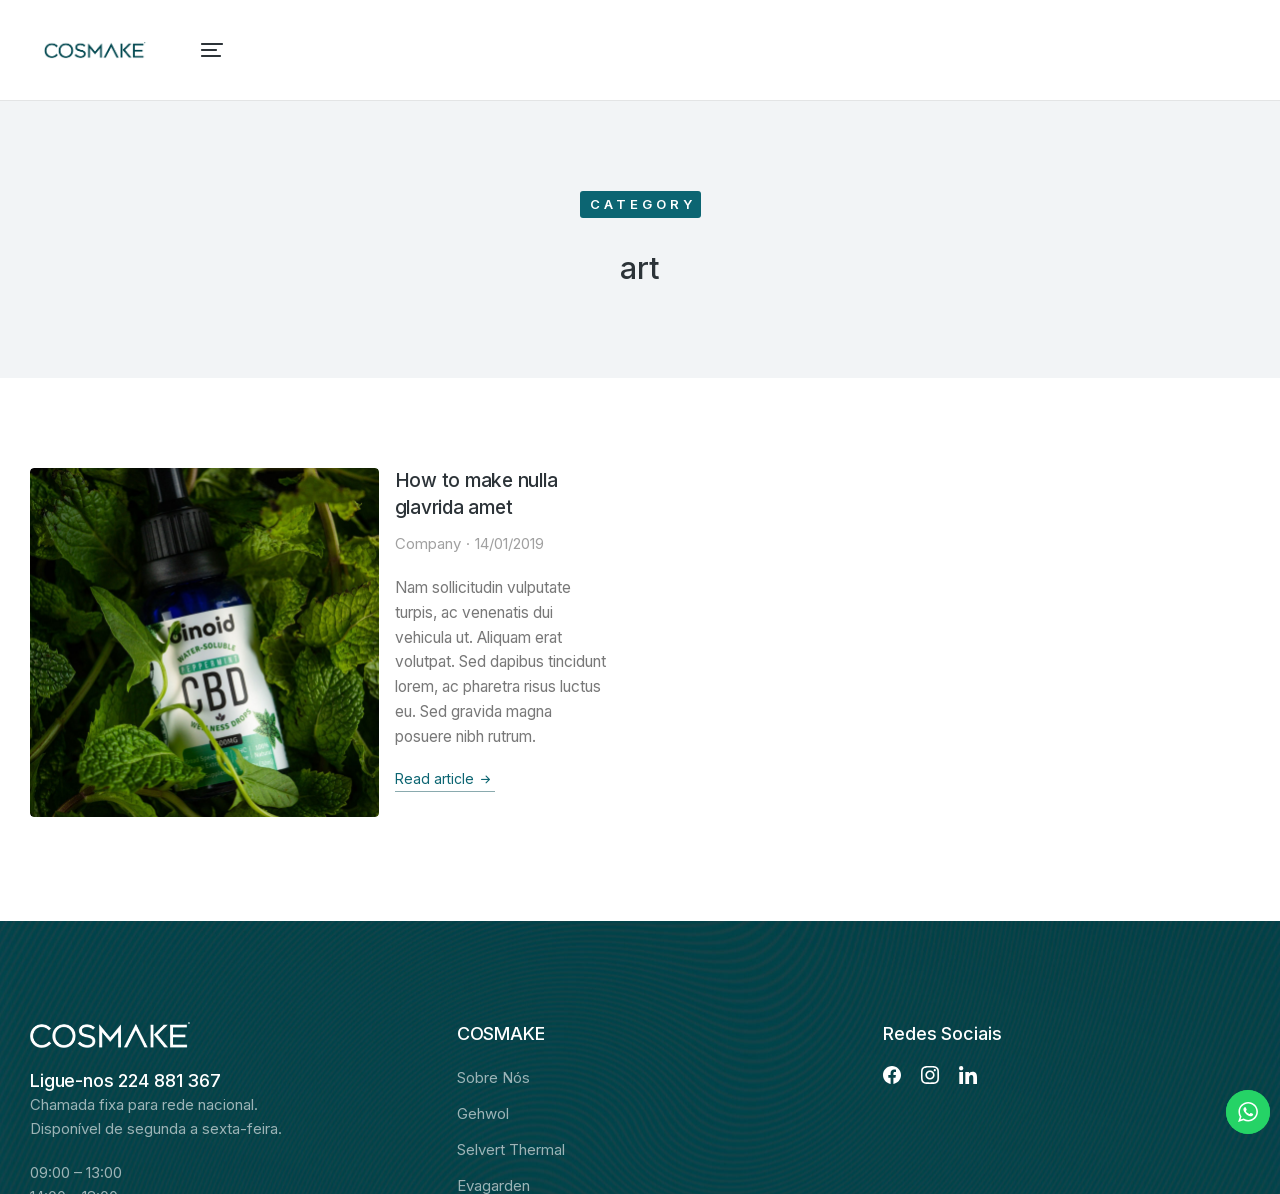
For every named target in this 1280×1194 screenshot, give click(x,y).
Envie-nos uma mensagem (136, 1108)
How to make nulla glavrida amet (357, 482)
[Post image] (102, 540)
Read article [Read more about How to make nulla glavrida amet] (255, 682)
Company (238, 517)
